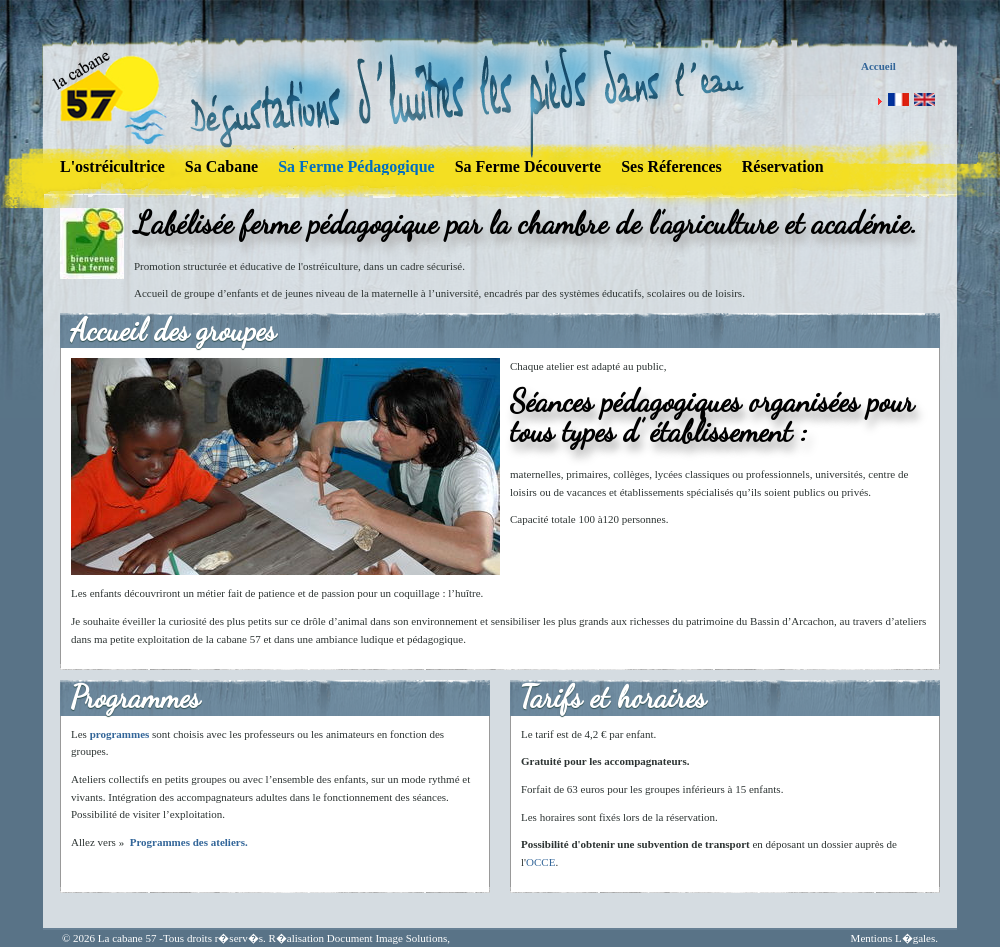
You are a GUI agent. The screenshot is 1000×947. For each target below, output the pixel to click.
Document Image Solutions (387, 938)
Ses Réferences (671, 166)
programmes (120, 734)
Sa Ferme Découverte (528, 166)
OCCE (540, 862)
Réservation (783, 166)
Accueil (878, 66)
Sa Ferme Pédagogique (356, 166)
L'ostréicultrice (112, 166)
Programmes (160, 842)
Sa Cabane (221, 166)
